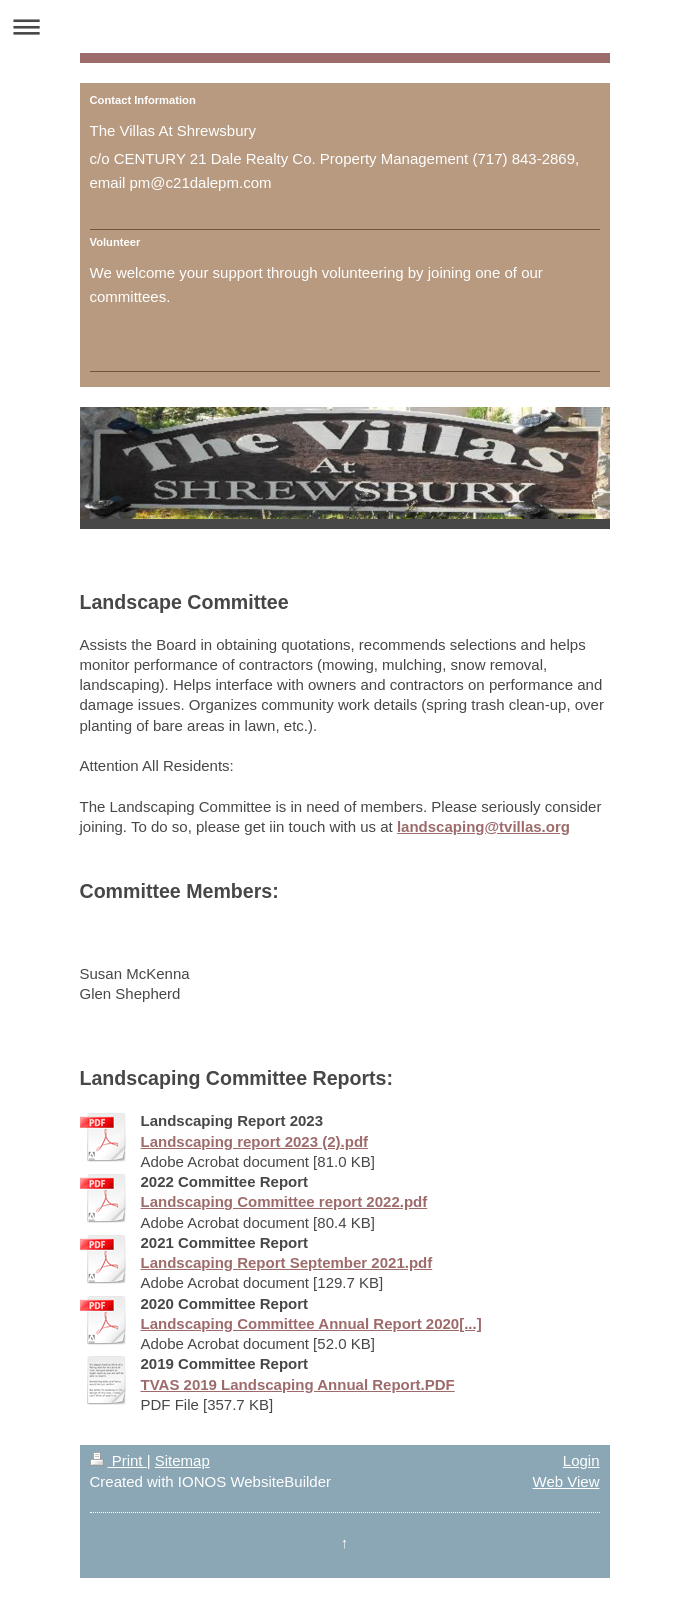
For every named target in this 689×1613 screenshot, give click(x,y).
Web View (566, 1481)
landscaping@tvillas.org (483, 826)
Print (118, 1460)
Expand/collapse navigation (344, 26)
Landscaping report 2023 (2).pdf (255, 1141)
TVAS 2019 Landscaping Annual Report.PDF (298, 1384)
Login (581, 1460)
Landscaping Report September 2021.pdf (287, 1262)
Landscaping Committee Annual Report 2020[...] (311, 1323)
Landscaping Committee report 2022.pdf (284, 1201)
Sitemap (182, 1460)
